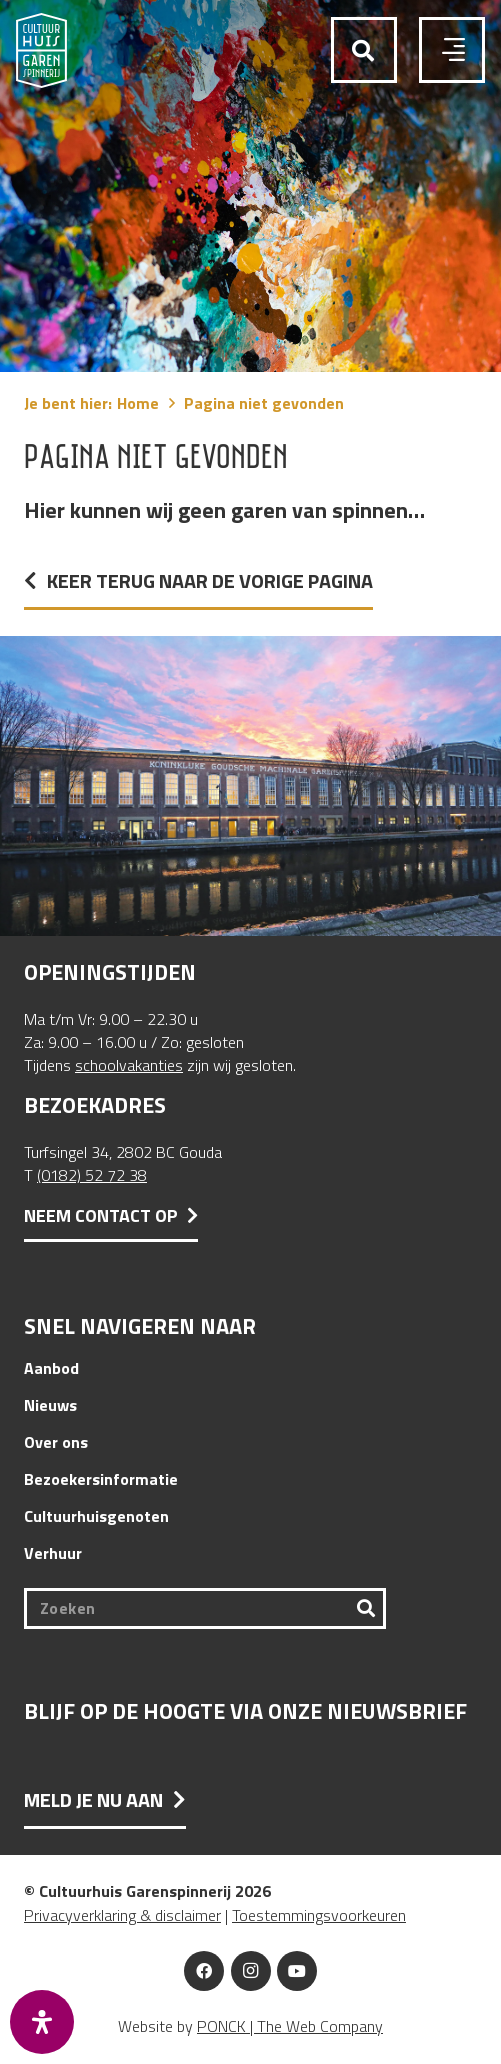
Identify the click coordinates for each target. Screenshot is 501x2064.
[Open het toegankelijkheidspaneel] (42, 2022)
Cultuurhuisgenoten (96, 1516)
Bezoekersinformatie (101, 1479)
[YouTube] (297, 1971)
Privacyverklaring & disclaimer (122, 1915)
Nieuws (50, 1405)
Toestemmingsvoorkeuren (319, 1915)
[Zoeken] (205, 1608)
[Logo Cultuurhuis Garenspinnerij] (41, 50)
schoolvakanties (129, 1065)
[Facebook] (204, 1971)
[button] (363, 51)
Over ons (56, 1442)
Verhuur (53, 1553)
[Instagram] (251, 1971)
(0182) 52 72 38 (92, 1175)
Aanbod (51, 1368)
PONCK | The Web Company (290, 2026)
